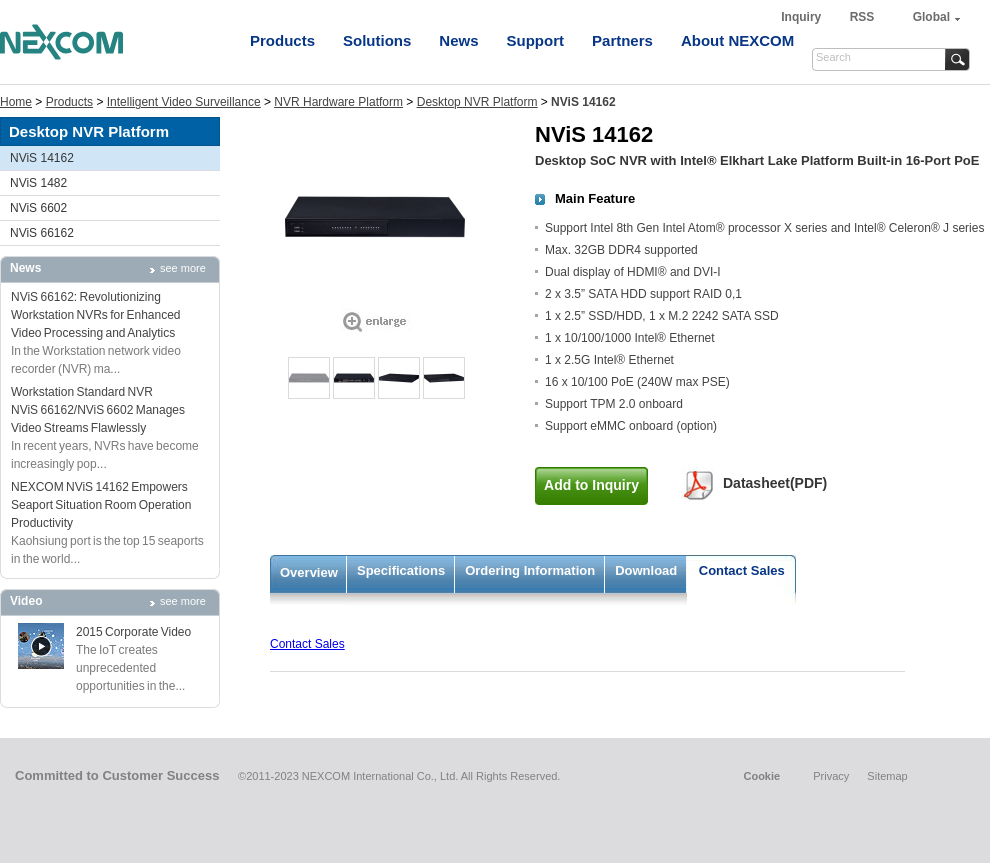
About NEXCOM (737, 40)
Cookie (761, 776)
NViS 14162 (42, 158)
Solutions (377, 40)
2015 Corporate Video (133, 632)
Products (282, 40)
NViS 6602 (38, 208)
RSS (862, 17)
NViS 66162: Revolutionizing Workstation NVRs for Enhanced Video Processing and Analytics (96, 315)
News (458, 40)
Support (536, 40)
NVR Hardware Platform (338, 102)
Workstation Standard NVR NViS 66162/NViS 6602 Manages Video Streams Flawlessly (98, 410)
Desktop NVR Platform (477, 102)
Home (16, 102)
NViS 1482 (38, 183)
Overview (309, 572)
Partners (622, 40)
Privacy (831, 776)
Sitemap (887, 776)
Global (931, 17)
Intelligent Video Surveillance (184, 102)
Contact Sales (742, 570)
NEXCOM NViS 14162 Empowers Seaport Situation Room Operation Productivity (101, 505)
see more (183, 268)
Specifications (401, 570)
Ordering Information (530, 570)
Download (646, 570)
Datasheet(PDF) (775, 483)
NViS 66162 (42, 233)
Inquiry (802, 17)
